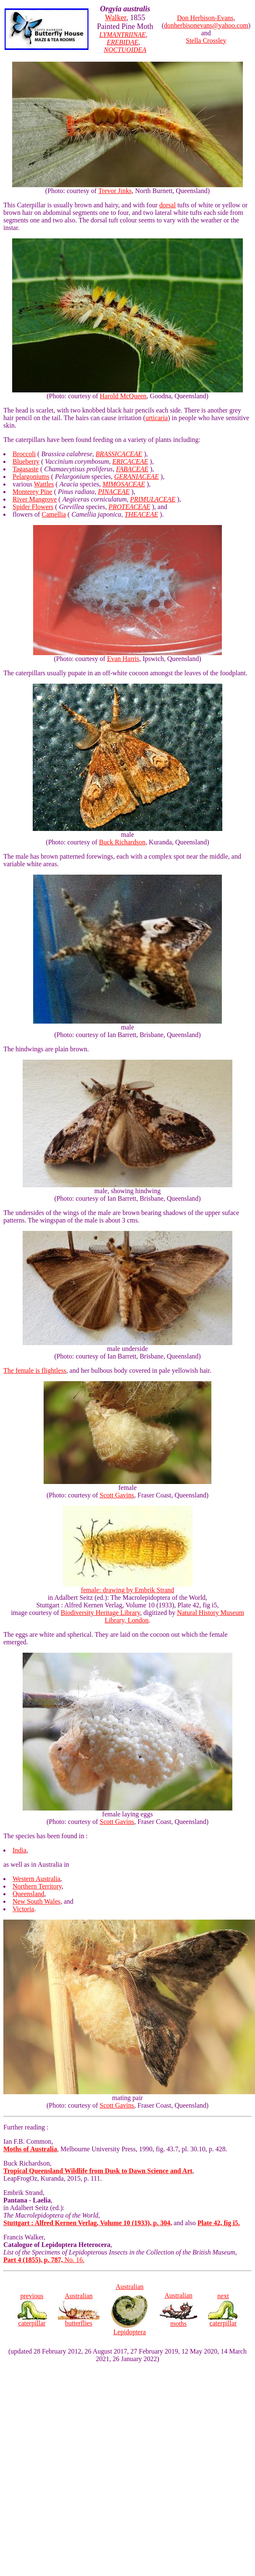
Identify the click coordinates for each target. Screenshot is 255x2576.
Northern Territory (37, 1886)
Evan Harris (123, 658)
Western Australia (36, 1878)
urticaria (157, 417)
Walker (115, 17)
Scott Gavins (117, 1495)
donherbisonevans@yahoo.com (206, 25)
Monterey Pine (32, 491)
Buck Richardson (122, 842)
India (19, 1850)
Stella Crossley (206, 40)
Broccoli (24, 453)
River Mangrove (35, 499)
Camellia (54, 514)
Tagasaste (26, 469)
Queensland (28, 1893)
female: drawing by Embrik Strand (128, 1587)
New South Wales (36, 1901)
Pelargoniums (31, 476)
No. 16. (43, 2259)
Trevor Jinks (115, 190)
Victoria (23, 1908)
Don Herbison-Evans (205, 17)
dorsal (167, 205)
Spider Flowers (33, 506)
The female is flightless (34, 1370)
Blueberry (26, 461)
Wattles (44, 484)
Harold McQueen (123, 396)
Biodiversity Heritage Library (100, 1612)
